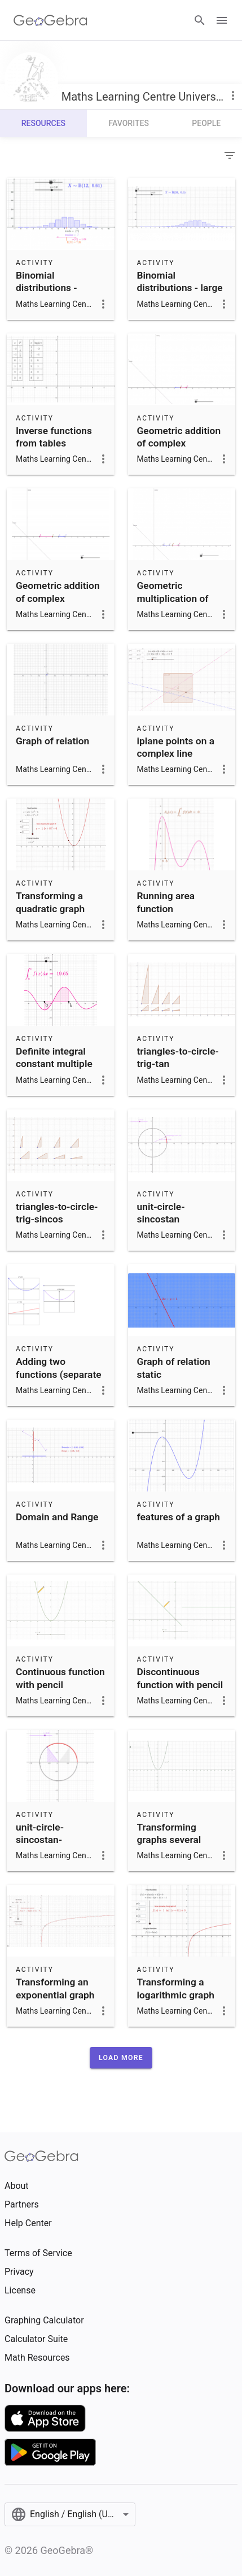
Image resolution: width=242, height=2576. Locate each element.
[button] (121, 2057)
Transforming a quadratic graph (50, 902)
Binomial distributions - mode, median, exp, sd (58, 294)
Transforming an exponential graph (55, 1988)
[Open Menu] (221, 20)
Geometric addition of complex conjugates (179, 443)
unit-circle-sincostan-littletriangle (42, 1840)
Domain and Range (57, 1517)
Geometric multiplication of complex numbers (176, 598)
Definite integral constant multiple (54, 1057)
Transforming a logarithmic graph (175, 1988)
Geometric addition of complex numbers (58, 598)
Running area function (166, 902)
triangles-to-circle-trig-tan (178, 1057)
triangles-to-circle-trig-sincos (57, 1213)
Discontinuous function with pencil (180, 1678)
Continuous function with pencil (60, 1678)
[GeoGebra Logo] (50, 20)
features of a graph (178, 1517)
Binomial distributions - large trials (180, 288)
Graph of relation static (173, 1368)
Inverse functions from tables (54, 437)
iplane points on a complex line (176, 747)
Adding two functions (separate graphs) (59, 1374)
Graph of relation (52, 741)
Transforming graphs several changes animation (179, 1840)
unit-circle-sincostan (161, 1213)
